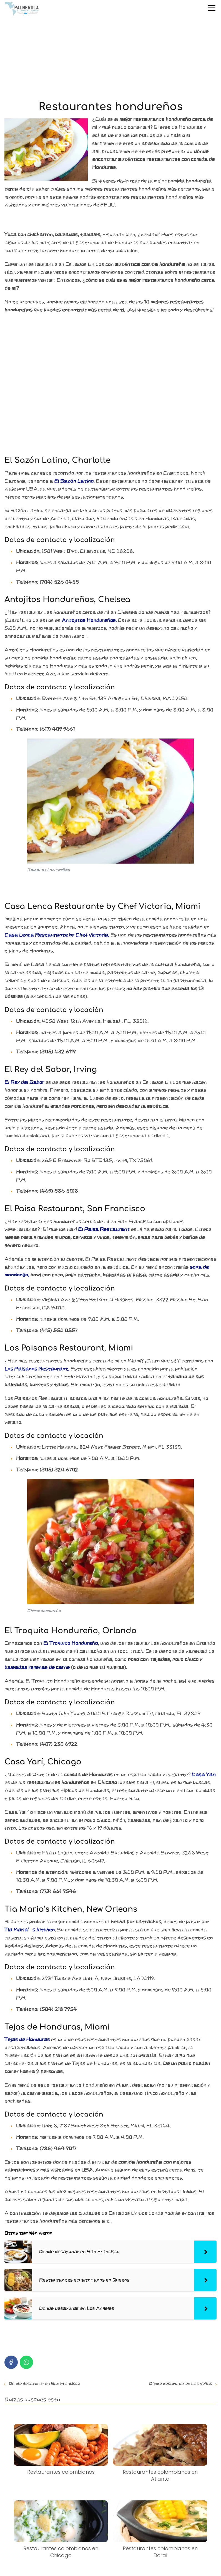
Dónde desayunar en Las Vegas (180, 2383)
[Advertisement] (110, 59)
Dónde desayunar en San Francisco (44, 2383)
